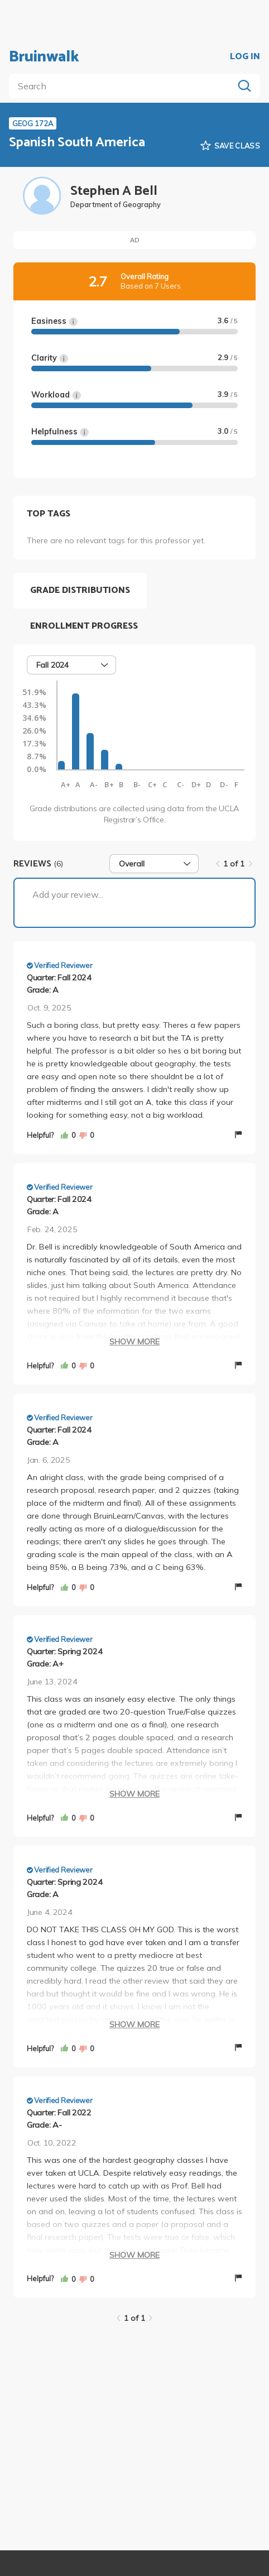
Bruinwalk (44, 57)
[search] (123, 86)
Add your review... (67, 894)
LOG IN (245, 57)
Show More (134, 1342)
